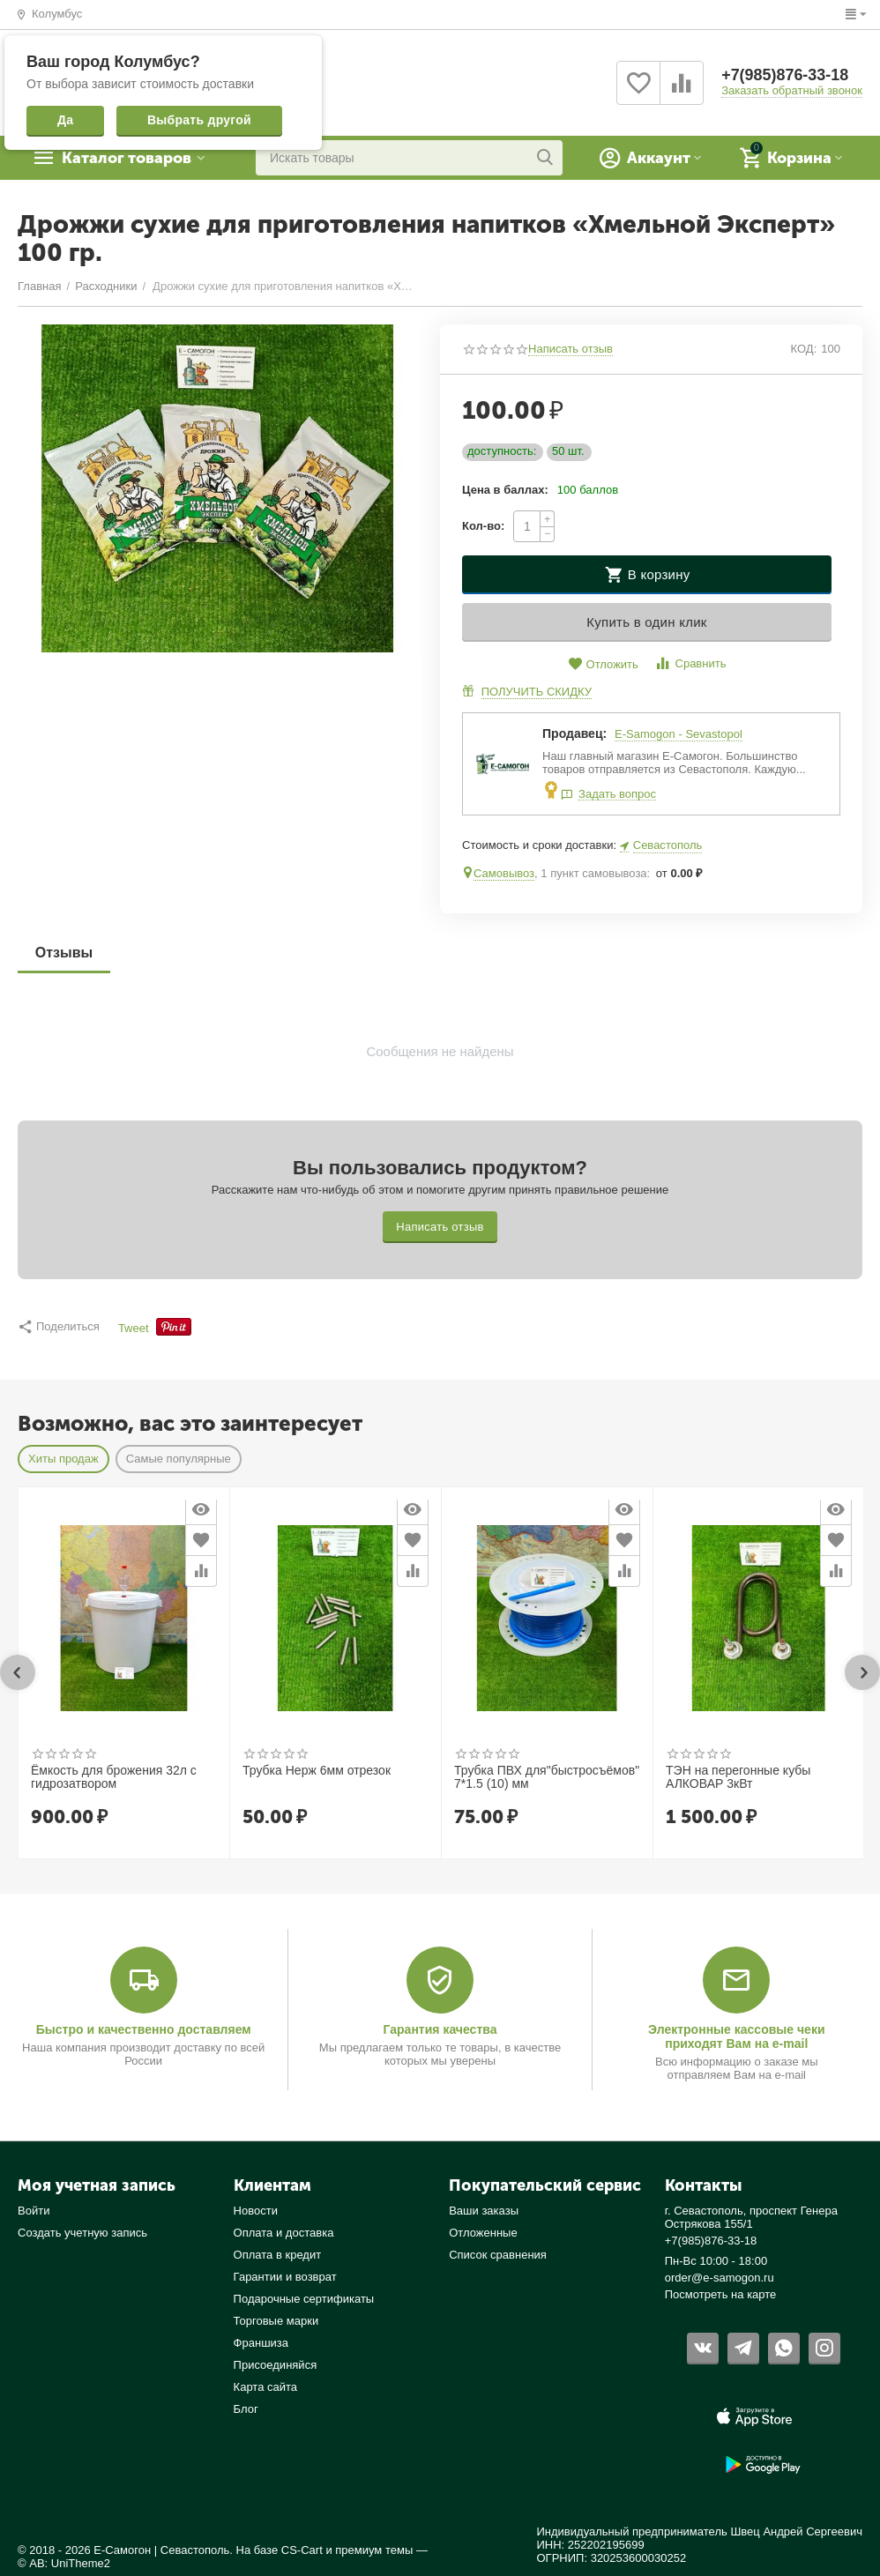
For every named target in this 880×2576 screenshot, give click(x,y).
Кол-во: (483, 525)
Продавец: (574, 733)
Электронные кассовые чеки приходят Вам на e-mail (736, 2036)
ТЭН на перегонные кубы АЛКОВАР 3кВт (738, 1777)
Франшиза (261, 2342)
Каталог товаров (128, 158)
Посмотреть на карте (721, 2294)
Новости (256, 2210)
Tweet (133, 1328)
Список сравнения (498, 2254)
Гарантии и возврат (285, 2276)
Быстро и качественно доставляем (143, 2029)
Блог (246, 2409)
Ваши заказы (483, 2210)
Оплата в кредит (278, 2254)
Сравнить (690, 663)
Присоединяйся (275, 2364)
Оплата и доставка (284, 2232)
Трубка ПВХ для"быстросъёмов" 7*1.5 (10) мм (546, 1777)
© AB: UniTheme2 (64, 2563)
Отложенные (483, 2232)
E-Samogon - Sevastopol (678, 734)
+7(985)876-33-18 (785, 76)
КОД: (804, 348)
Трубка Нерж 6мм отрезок (316, 1770)
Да (65, 120)
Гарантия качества (439, 2029)
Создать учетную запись (82, 2232)
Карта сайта (266, 2387)
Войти (33, 2210)
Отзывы (64, 952)
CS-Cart (302, 2550)
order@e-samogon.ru (719, 2277)
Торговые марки (276, 2320)
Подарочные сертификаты (304, 2298)
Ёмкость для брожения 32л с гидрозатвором (114, 1777)
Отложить (603, 664)
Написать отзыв (570, 349)
